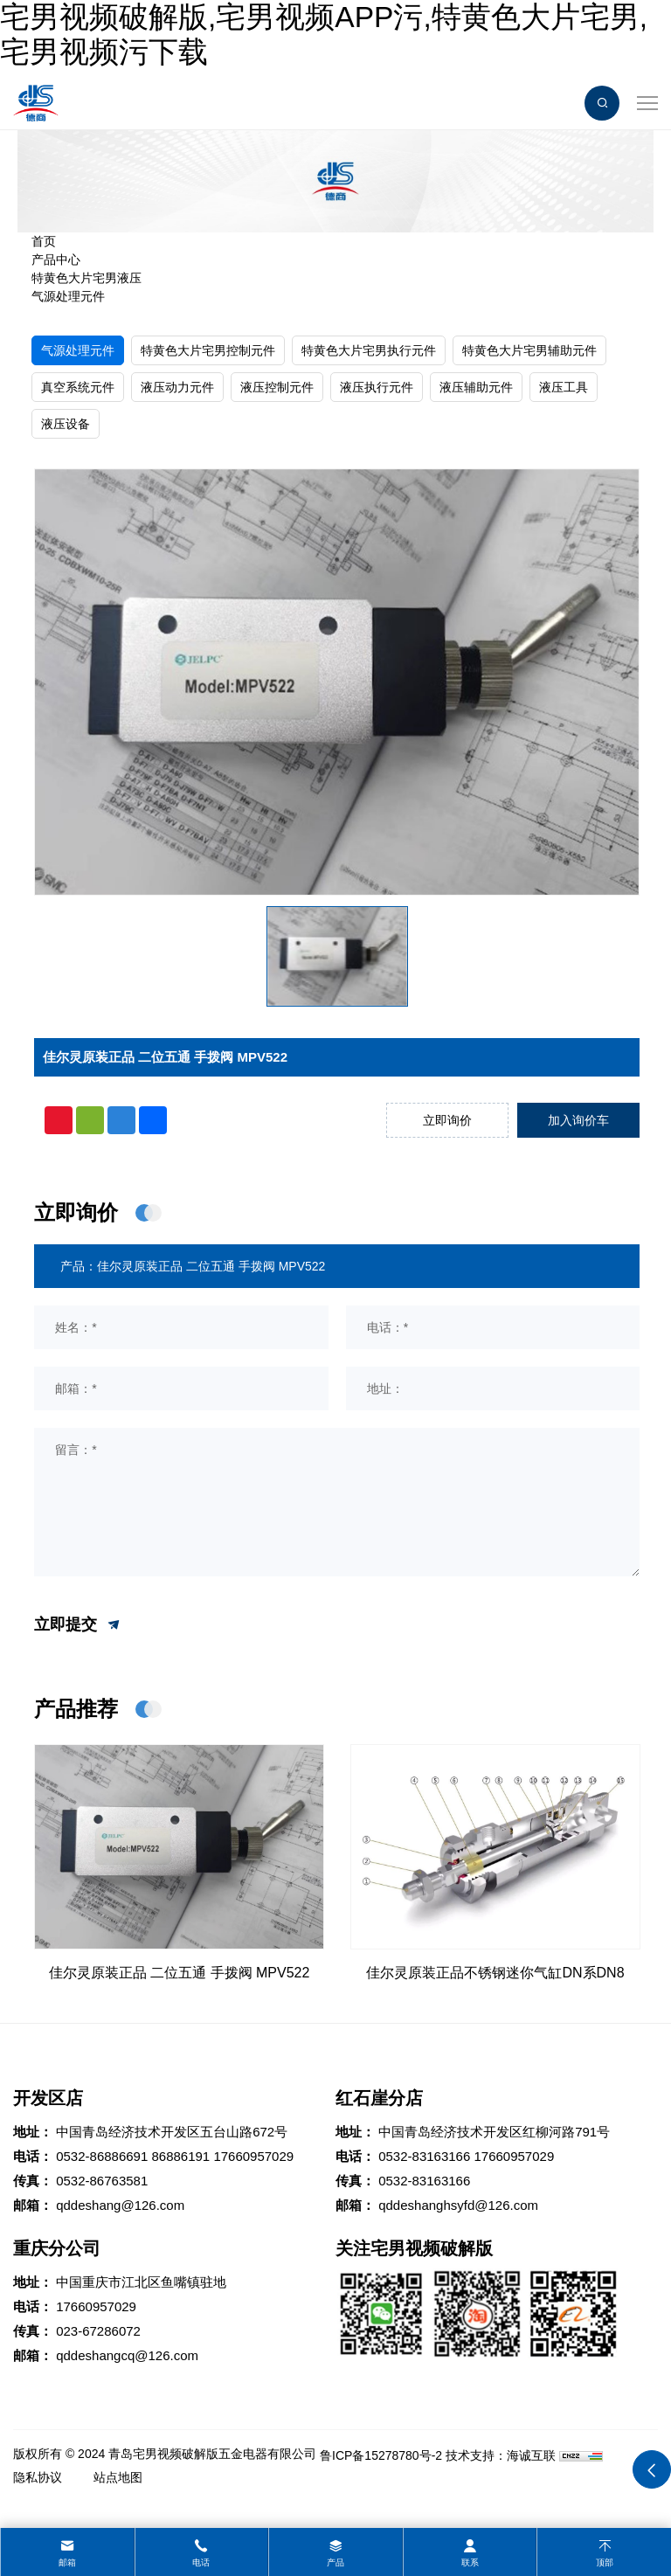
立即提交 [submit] (78, 1625)
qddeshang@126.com (120, 2205)
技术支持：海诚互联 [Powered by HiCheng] (501, 2455)
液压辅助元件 (476, 387)
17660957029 (253, 2156)
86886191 (180, 2156)
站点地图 (117, 2477)
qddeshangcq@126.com (127, 2355)
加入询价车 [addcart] (578, 1120)
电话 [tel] (201, 2562)
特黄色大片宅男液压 (86, 278)
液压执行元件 (376, 387)
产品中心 (55, 260)
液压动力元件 (177, 387)
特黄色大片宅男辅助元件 (529, 350)
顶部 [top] (604, 2562)
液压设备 (65, 424)
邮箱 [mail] (67, 2562)
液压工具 (563, 387)
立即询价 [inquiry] (447, 1120)
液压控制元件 (277, 387)
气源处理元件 (68, 296)
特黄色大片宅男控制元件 (208, 350)
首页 (43, 241)
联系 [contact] (470, 2562)
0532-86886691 (102, 2156)
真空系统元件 (77, 387)
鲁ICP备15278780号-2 (381, 2455)
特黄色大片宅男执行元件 (368, 350)
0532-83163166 (424, 2156)
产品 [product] (335, 2562)
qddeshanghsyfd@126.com (458, 2205)
